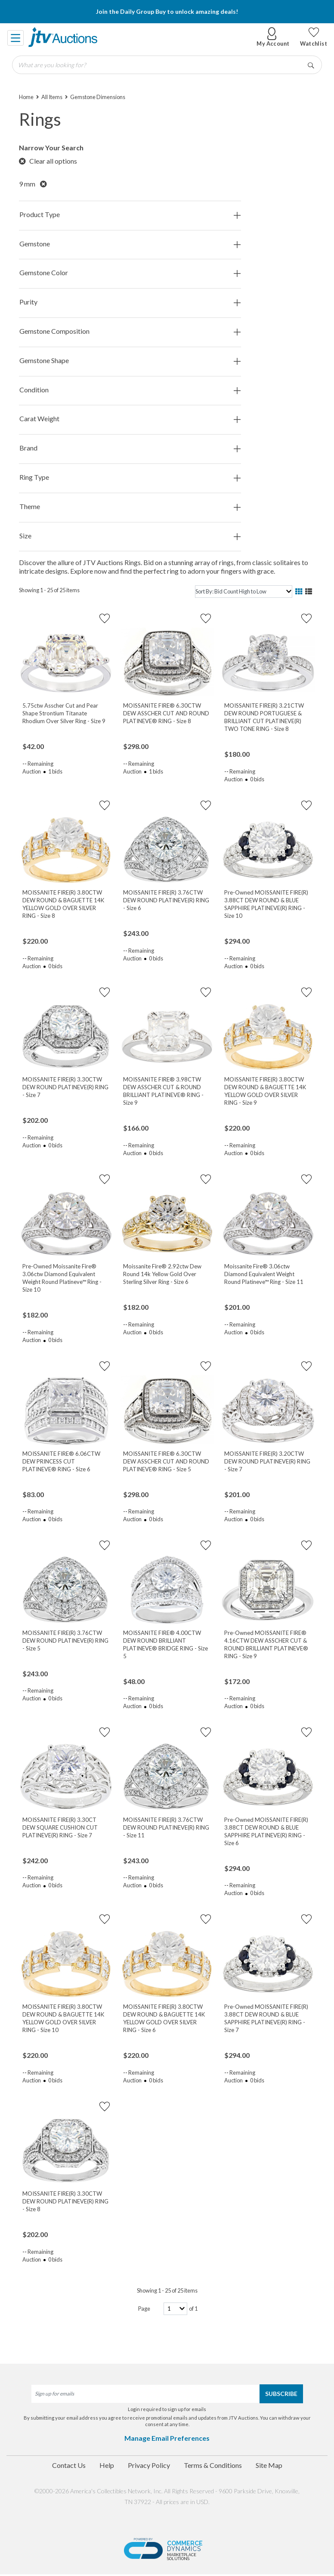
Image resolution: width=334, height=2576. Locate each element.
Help (106, 2465)
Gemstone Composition (130, 331)
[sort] (243, 591)
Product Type (130, 214)
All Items (51, 96)
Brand (130, 448)
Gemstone (130, 244)
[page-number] (175, 2309)
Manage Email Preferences (167, 2438)
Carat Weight (130, 419)
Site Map (269, 2465)
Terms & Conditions (213, 2465)
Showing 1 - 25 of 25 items (49, 590)
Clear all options (48, 161)
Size (130, 536)
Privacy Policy (149, 2465)
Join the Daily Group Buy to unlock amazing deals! (167, 11)
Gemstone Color (130, 273)
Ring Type (130, 477)
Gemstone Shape (130, 360)
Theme (130, 506)
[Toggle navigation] (16, 37)
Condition (130, 390)
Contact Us (69, 2465)
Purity (130, 302)
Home (26, 96)
